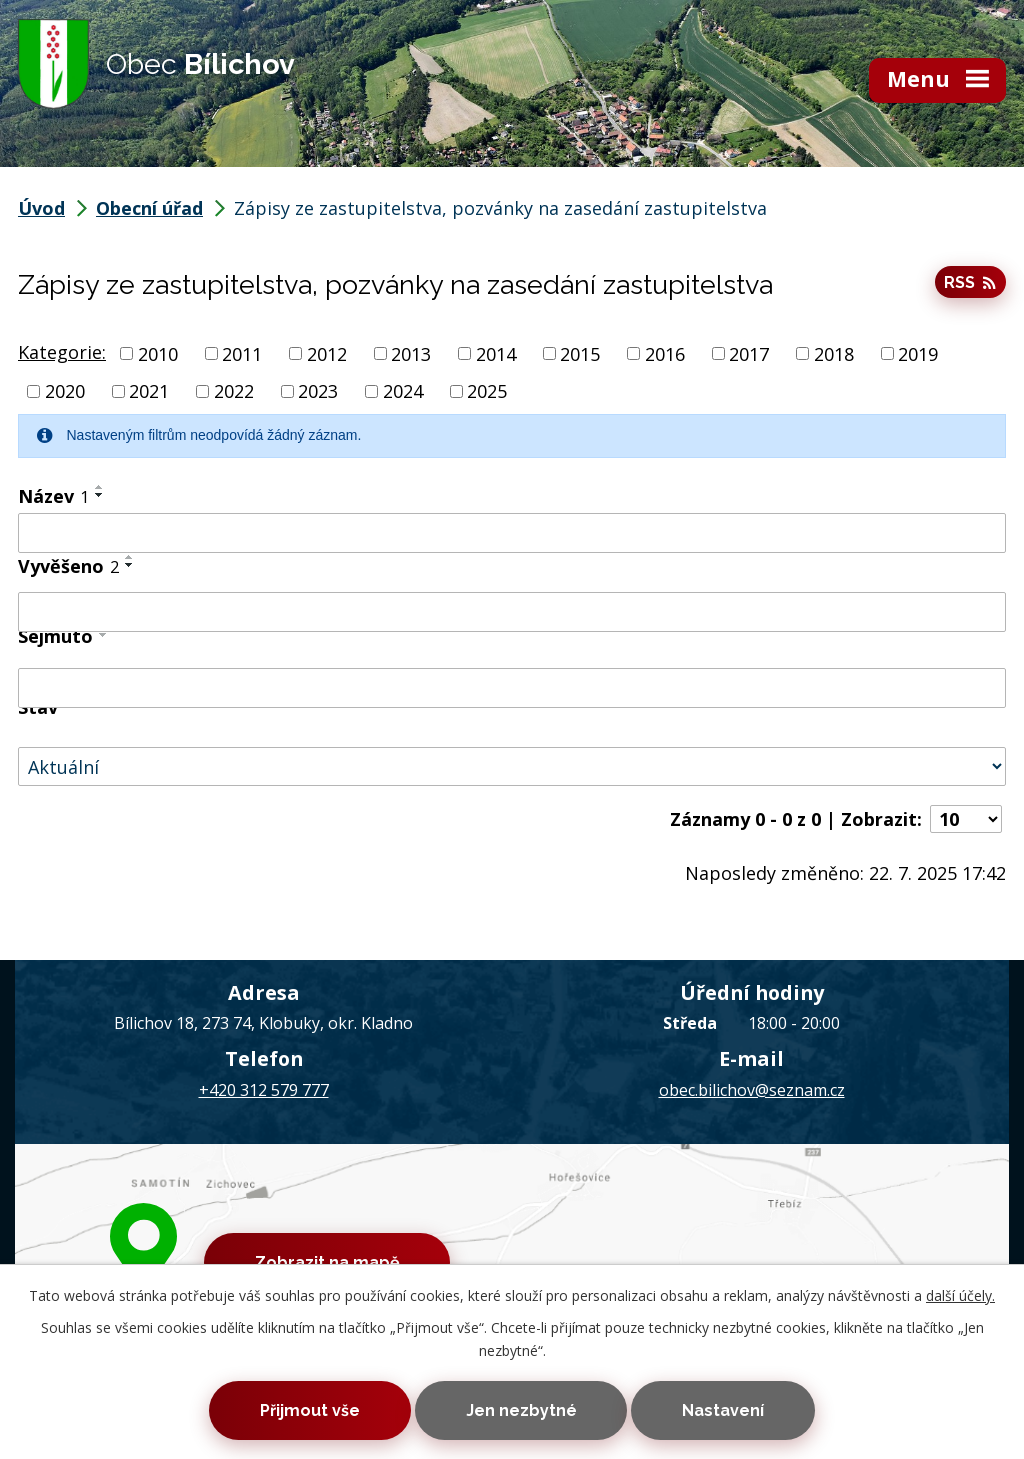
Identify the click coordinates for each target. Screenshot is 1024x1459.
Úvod (41, 208)
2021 (149, 391)
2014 (496, 353)
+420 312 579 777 (264, 1090)
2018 (834, 353)
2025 (487, 391)
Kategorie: (62, 352)
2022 (234, 391)
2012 (327, 353)
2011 (242, 353)
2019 (918, 353)
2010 (158, 353)
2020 (65, 391)
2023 (318, 391)
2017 (749, 353)
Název (53, 496)
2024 (403, 391)
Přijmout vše (310, 1410)
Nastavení (723, 1410)
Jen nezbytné (521, 1410)
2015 (580, 353)
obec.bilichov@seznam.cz (752, 1090)
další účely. (960, 1295)
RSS (970, 282)
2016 (665, 353)
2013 (411, 353)
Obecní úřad (149, 208)
